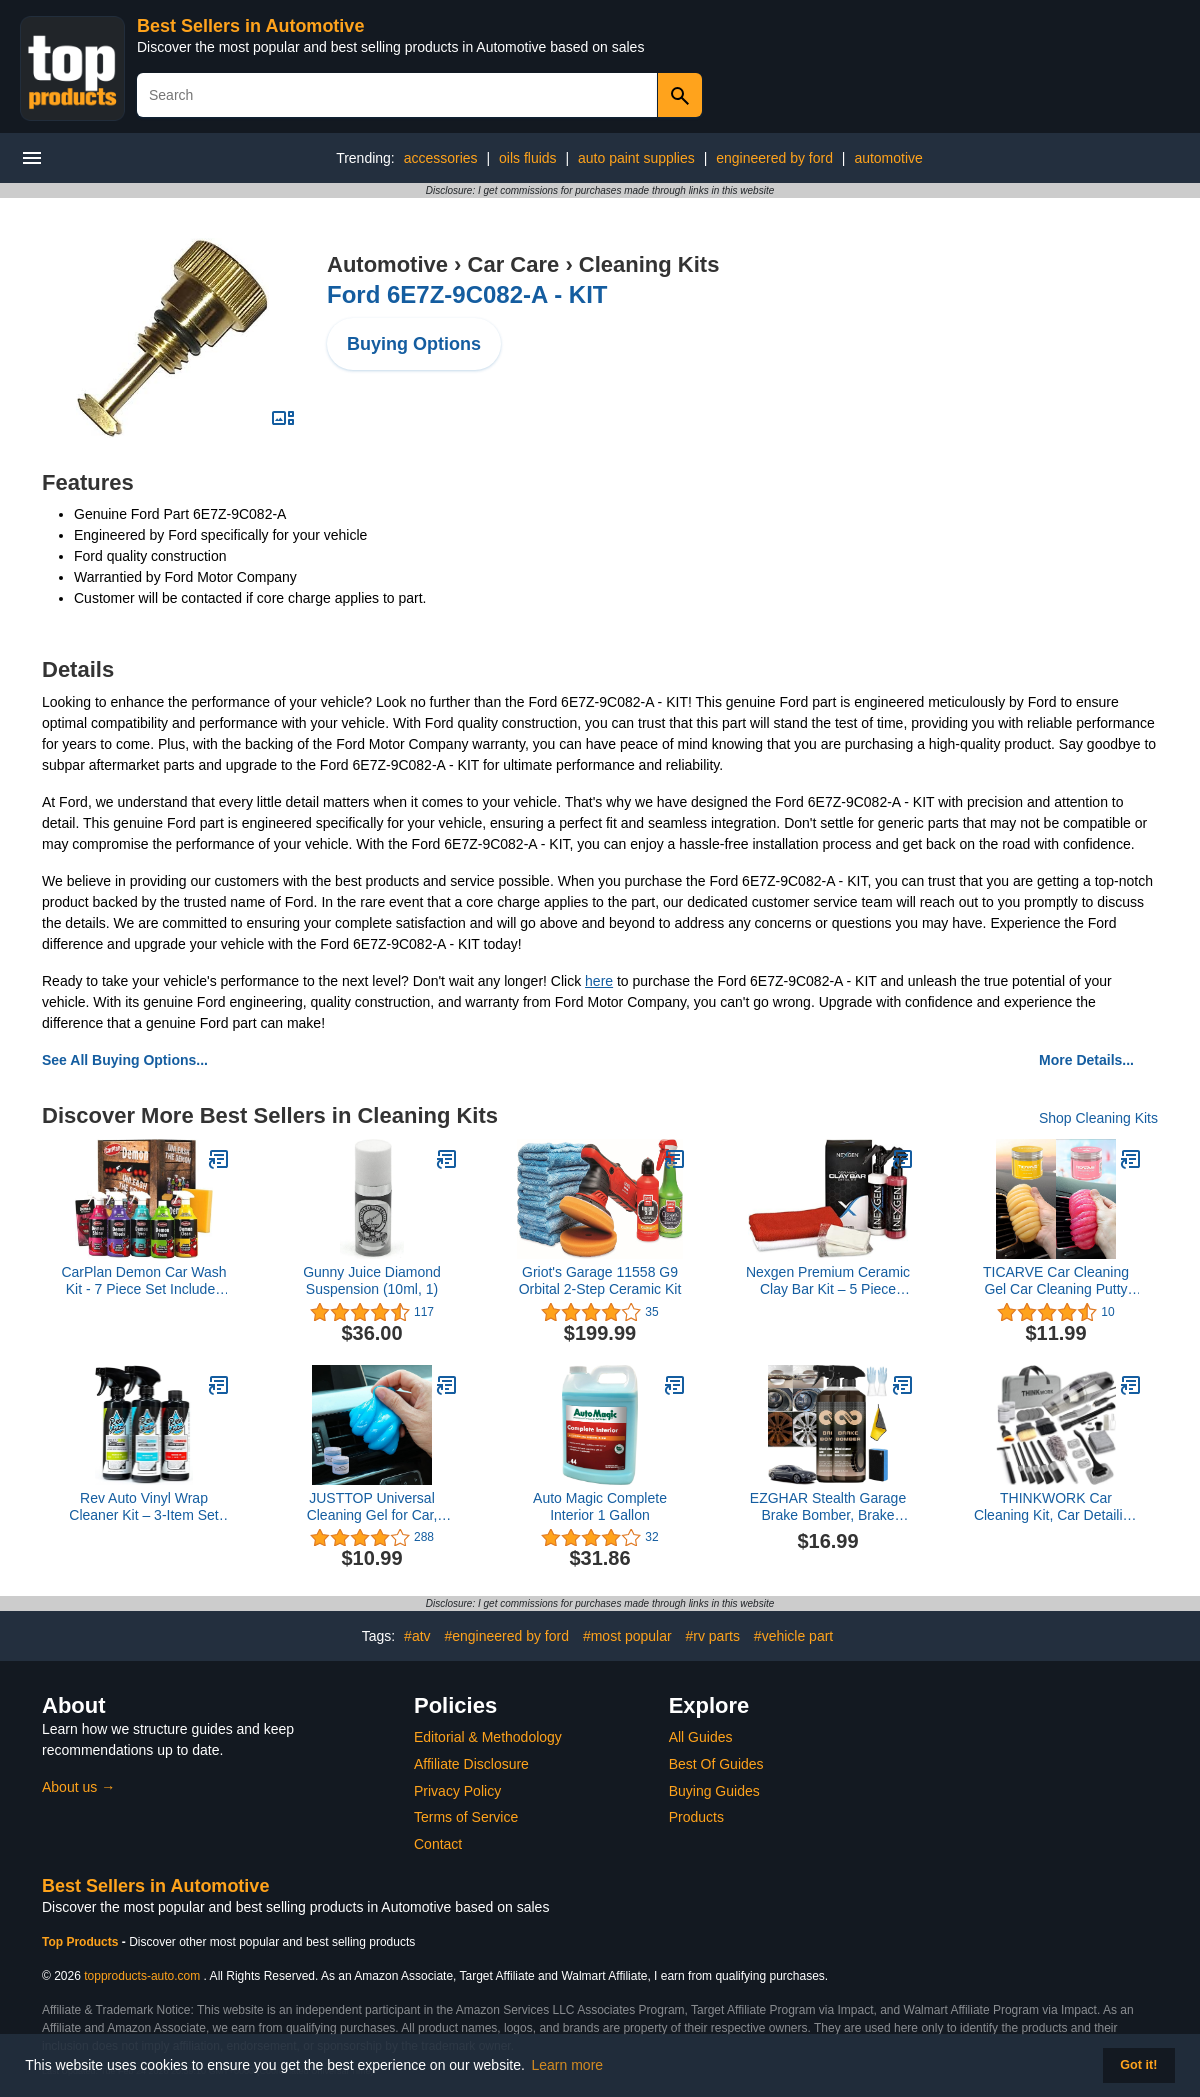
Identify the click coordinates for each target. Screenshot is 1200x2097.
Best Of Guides (716, 1764)
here (599, 981)
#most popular (627, 1636)
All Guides (701, 1737)
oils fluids (528, 158)
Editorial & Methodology (488, 1737)
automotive (888, 158)
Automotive (387, 264)
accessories (441, 158)
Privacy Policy (457, 1791)
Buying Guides (714, 1791)
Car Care (514, 264)
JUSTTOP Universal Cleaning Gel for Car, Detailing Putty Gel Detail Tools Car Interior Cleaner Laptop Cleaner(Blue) (372, 1507)
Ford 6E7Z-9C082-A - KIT (467, 294)
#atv (417, 1636)
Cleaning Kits (649, 264)
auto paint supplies (636, 158)
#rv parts (713, 1636)
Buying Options (414, 344)
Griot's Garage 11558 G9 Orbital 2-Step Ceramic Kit (600, 1280)
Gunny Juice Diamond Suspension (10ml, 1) (372, 1280)
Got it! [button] (1138, 2065)
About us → (78, 1787)
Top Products (82, 1942)
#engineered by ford (506, 1636)
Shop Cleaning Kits (1098, 1118)
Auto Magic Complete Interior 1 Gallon (600, 1506)
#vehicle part (793, 1636)
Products (696, 1817)
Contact (438, 1844)
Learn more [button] (568, 2065)
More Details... (1086, 1060)
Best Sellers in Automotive (250, 26)
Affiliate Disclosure (471, 1764)
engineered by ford (774, 158)
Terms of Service (466, 1817)
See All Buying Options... (125, 1060)
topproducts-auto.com (142, 1976)
